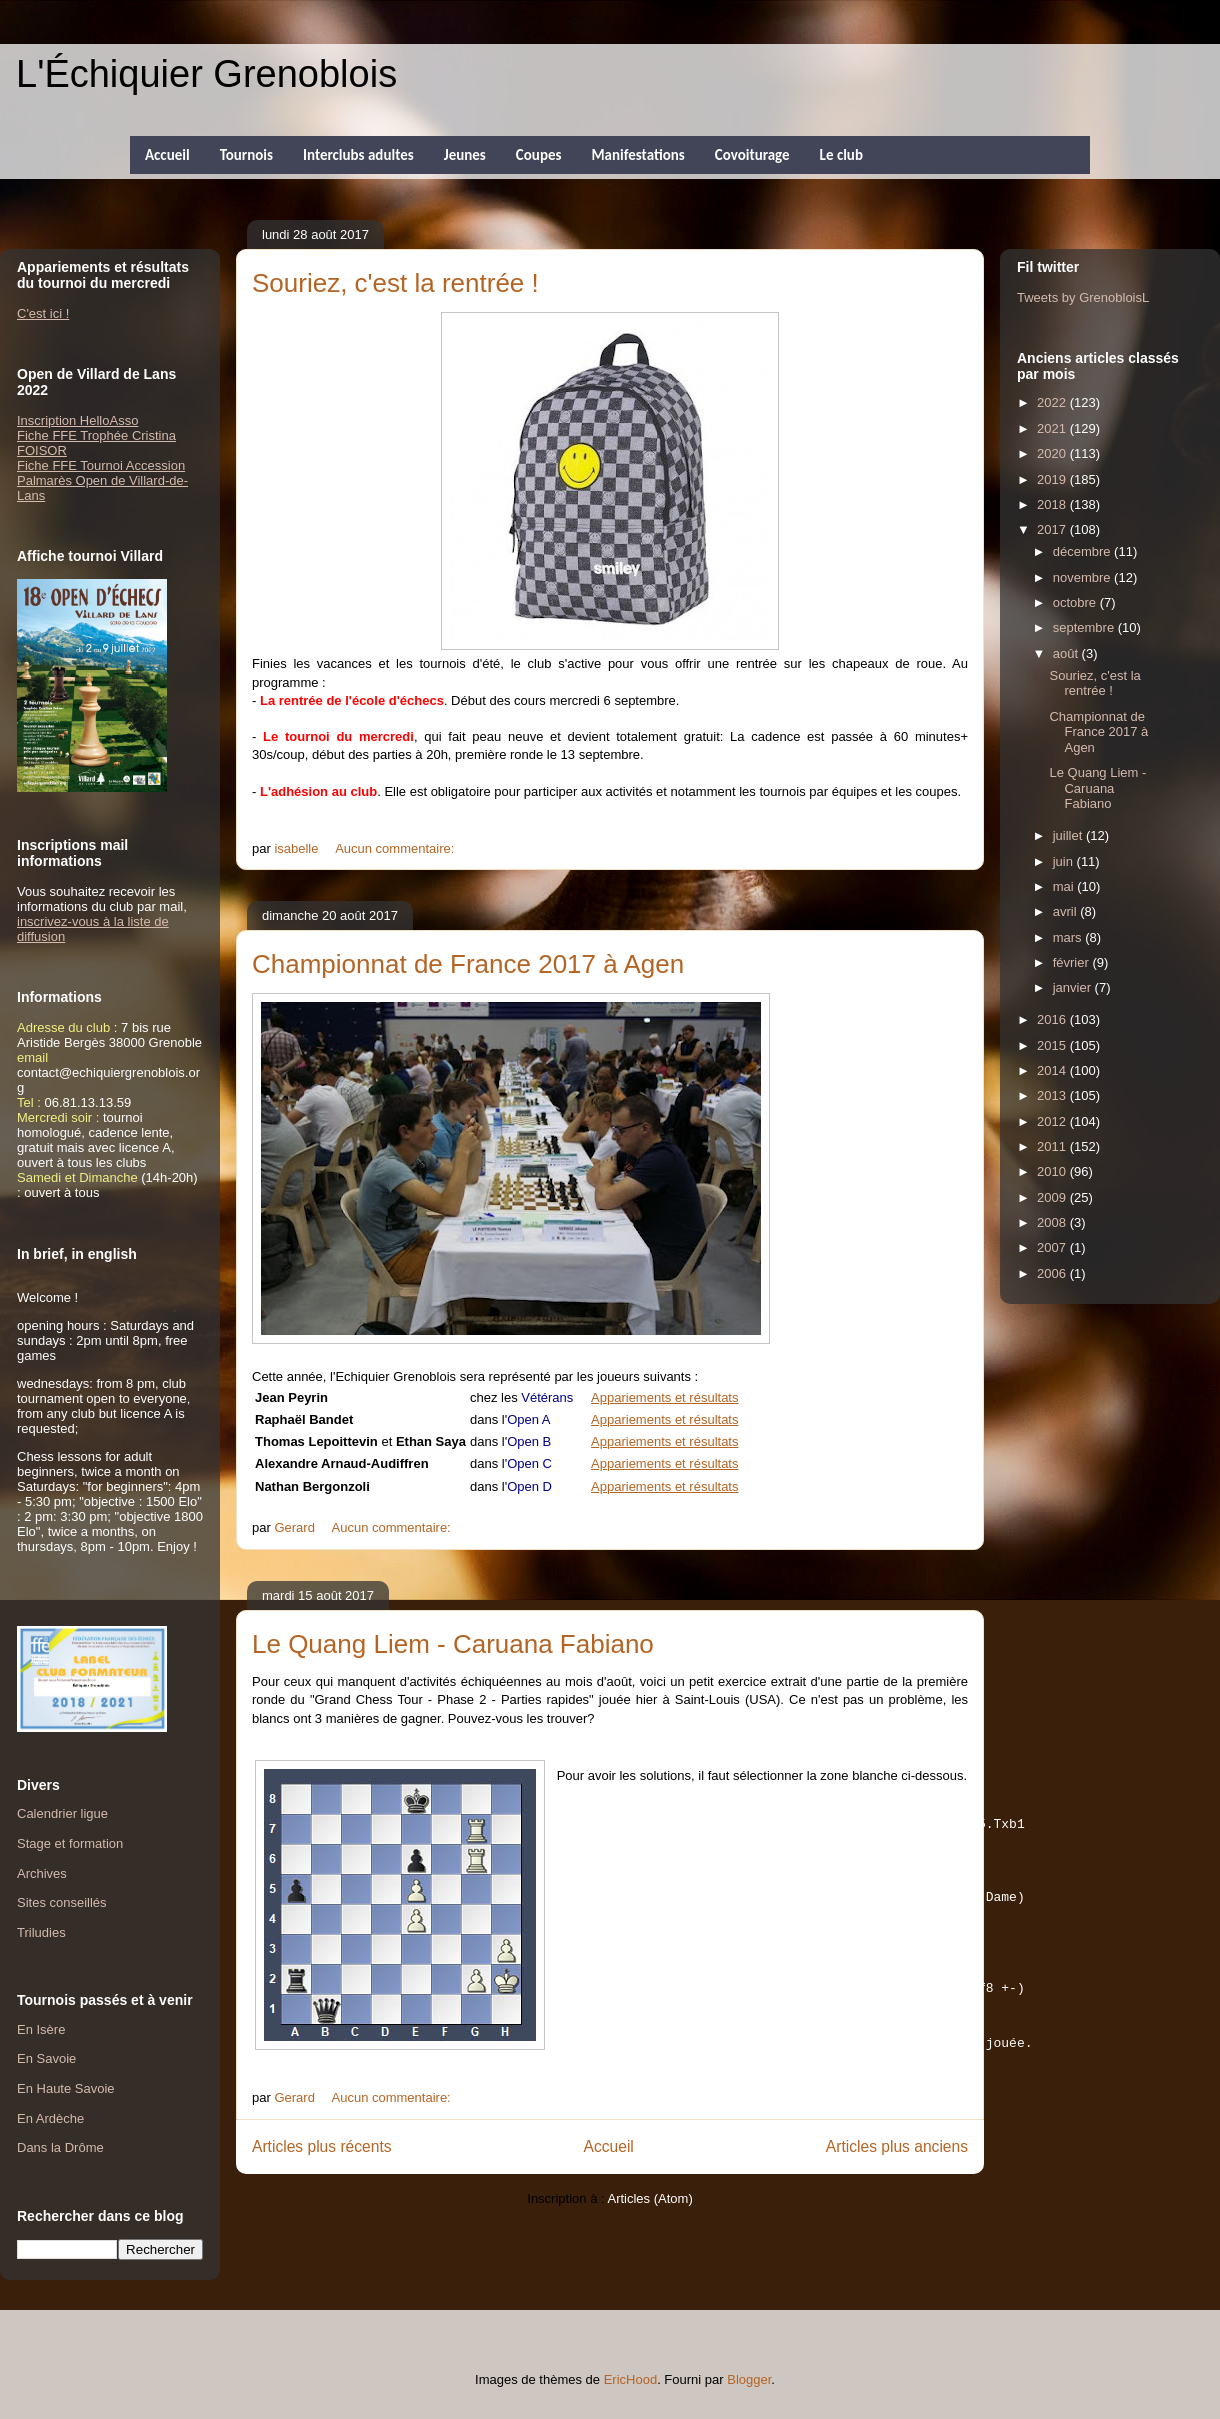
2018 (1053, 504)
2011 (1053, 1146)
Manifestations (637, 155)
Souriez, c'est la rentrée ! (395, 283)
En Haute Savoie (66, 2088)
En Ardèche (50, 2118)
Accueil (167, 155)
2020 (1053, 453)
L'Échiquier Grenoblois (206, 74)
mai (1065, 886)
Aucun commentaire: (396, 848)
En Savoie (46, 2058)
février (1073, 962)
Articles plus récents (322, 2174)
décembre (1083, 551)
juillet (1069, 835)
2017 (1053, 529)
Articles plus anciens (897, 2174)
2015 (1053, 1045)
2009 (1053, 1197)
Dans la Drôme (60, 2147)
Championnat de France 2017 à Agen (468, 964)
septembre (1085, 627)
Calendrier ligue (62, 1813)
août (1067, 653)
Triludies (41, 1932)
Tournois (246, 155)
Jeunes (465, 155)
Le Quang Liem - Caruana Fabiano (453, 1644)
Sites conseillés (62, 1902)
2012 (1053, 1121)
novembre (1083, 577)
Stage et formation (70, 1843)
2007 (1053, 1247)
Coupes (539, 155)
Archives (42, 1873)
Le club (841, 155)
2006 (1053, 1273)
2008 (1053, 1222)
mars (1069, 937)
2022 (1053, 402)
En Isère (41, 2029)
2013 (1053, 1095)
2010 (1053, 1171)
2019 (1053, 479)
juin (1065, 861)
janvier (1074, 987)
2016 (1053, 1019)
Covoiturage (752, 155)
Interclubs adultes (358, 155)
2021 (1053, 428)
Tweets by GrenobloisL (1083, 297)
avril (1066, 911)
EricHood (630, 2379)
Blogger (749, 2379)
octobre (1076, 602)
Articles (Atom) (649, 2226)
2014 (1053, 1070)
